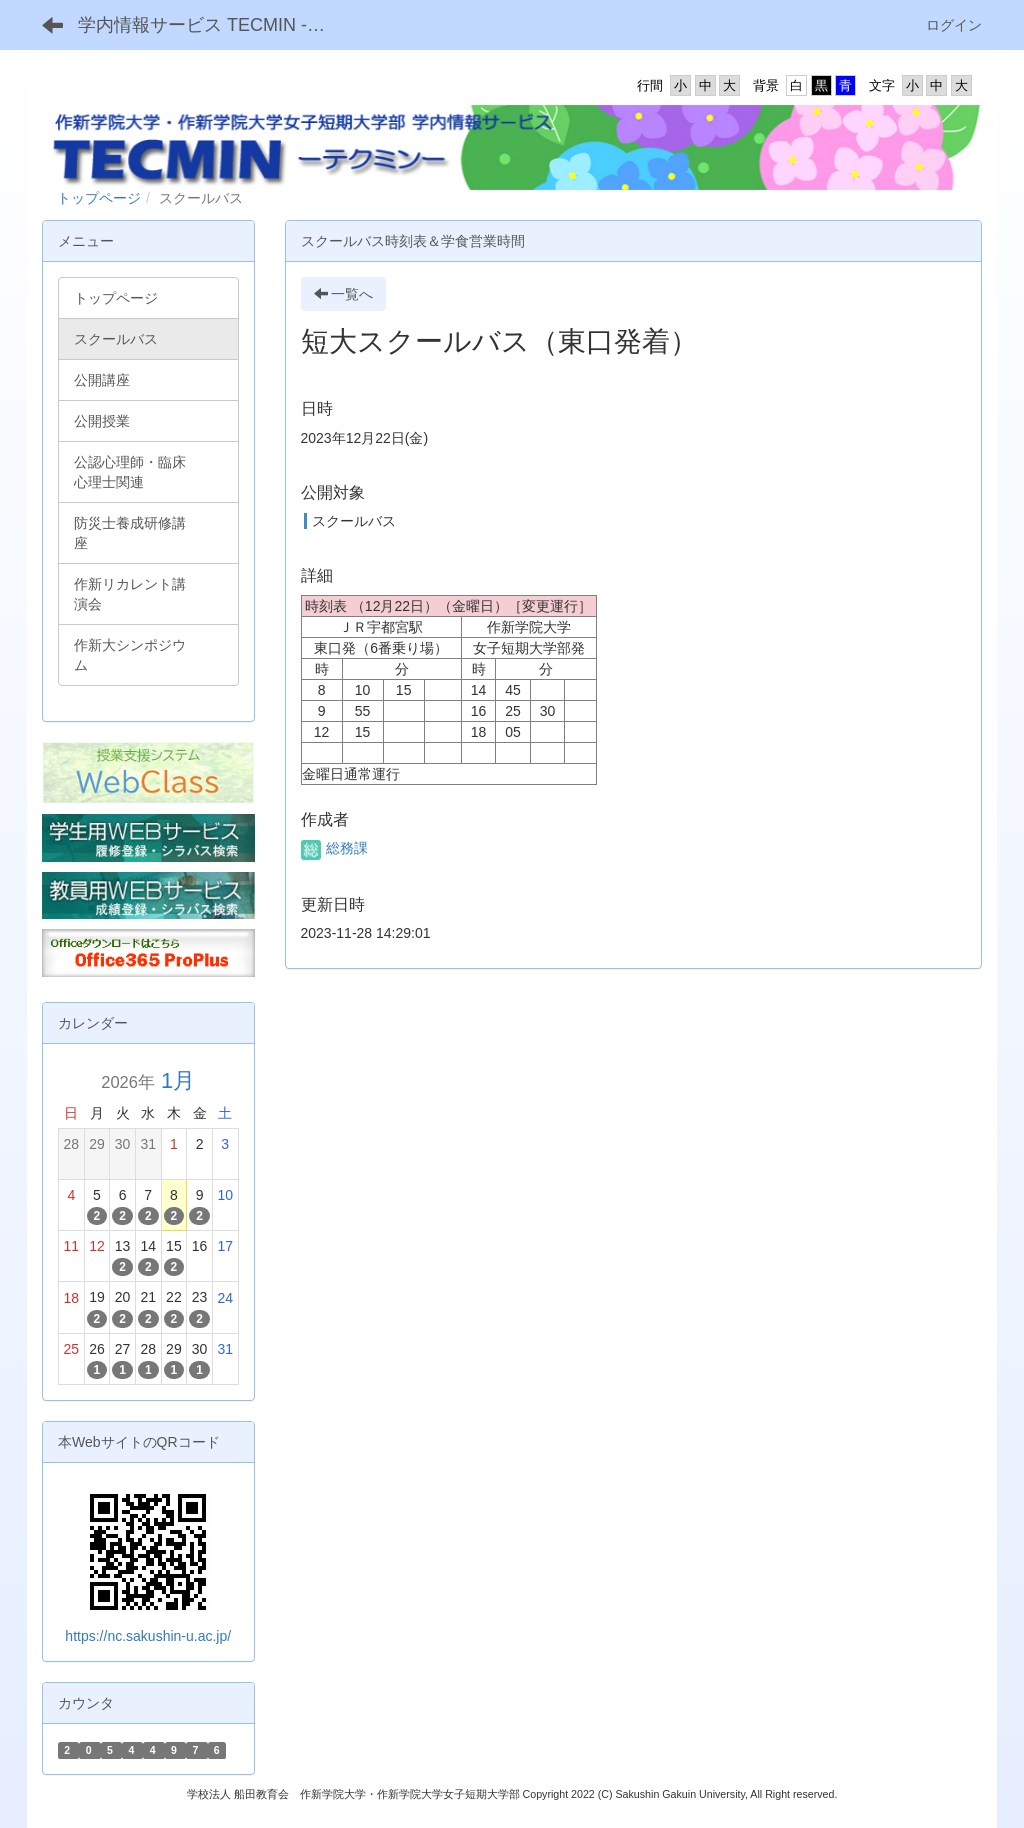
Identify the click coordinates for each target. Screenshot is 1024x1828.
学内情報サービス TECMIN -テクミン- (210, 25)
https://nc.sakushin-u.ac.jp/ (148, 1636)
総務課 (335, 848)
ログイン (954, 25)
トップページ (99, 198)
